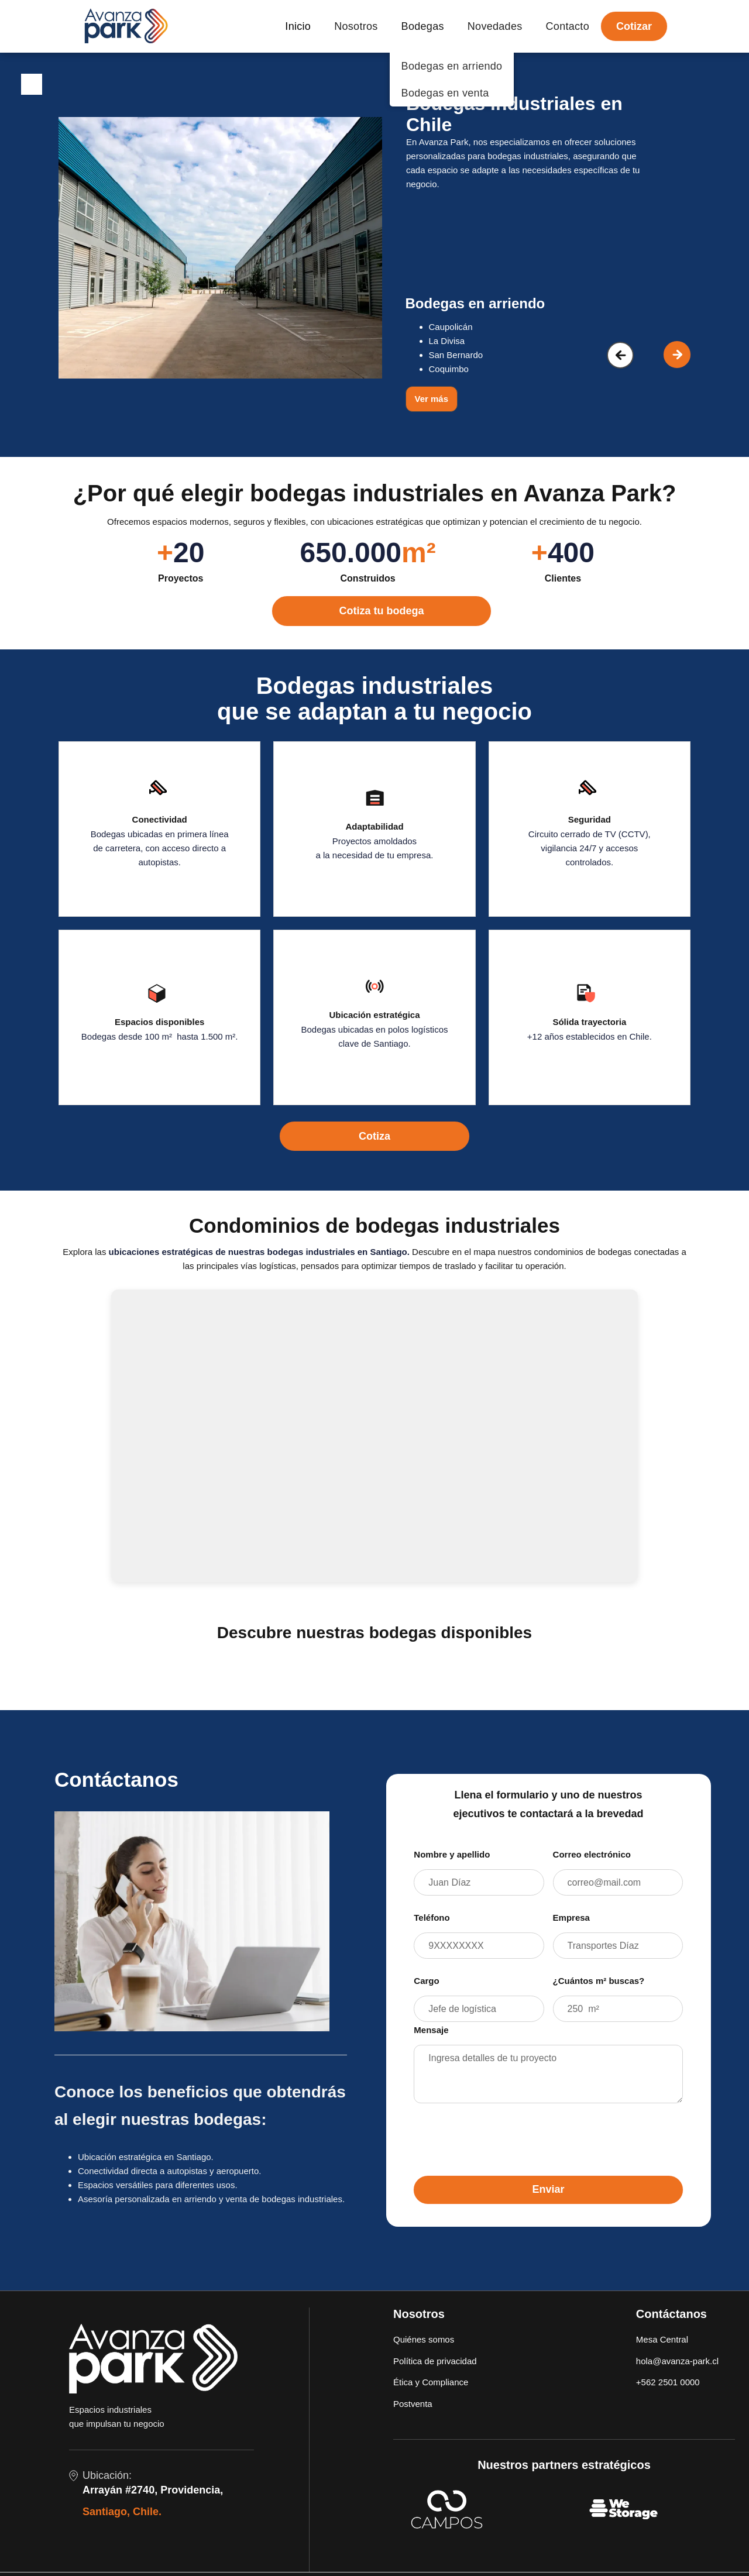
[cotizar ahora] (376, 605)
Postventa (412, 2404)
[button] (620, 355)
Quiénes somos (423, 2339)
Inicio (298, 26)
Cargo (426, 1981)
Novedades (495, 26)
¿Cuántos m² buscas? (599, 1981)
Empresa (571, 1917)
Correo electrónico (592, 1854)
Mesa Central (662, 2339)
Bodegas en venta (445, 93)
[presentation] (503, 2135)
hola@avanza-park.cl (677, 2361)
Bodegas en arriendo (452, 66)
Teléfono (431, 1917)
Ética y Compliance (430, 2382)
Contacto (567, 26)
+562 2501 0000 (668, 2382)
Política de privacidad (435, 2361)
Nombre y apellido (452, 1854)
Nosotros (355, 26)
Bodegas (422, 26)
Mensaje (431, 2030)
